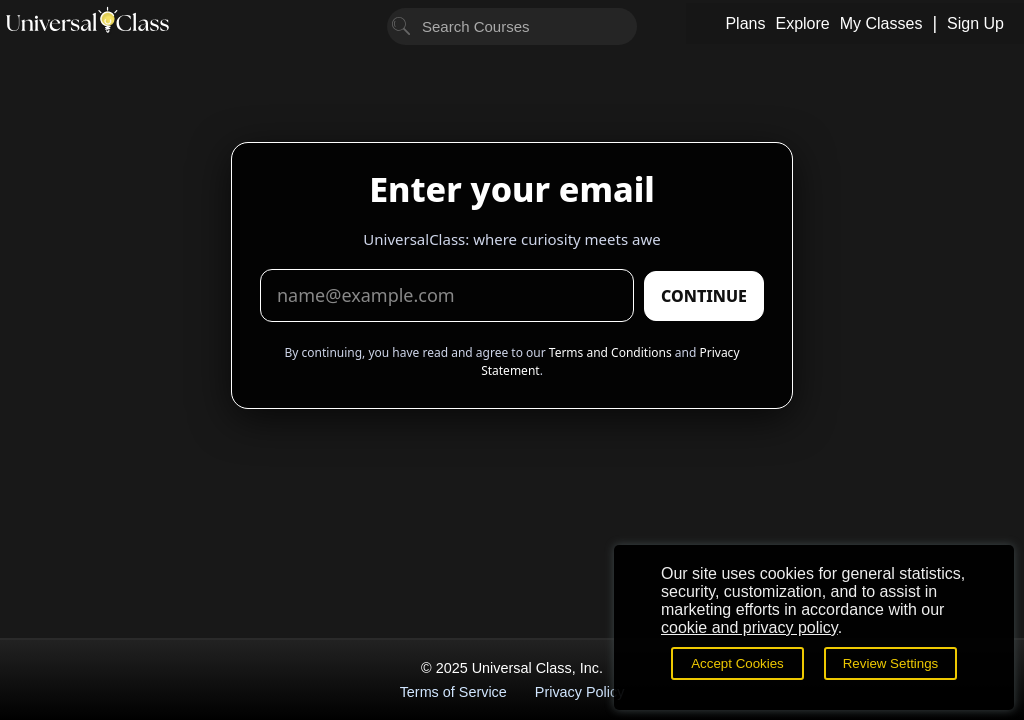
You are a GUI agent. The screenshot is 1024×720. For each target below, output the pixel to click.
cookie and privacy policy (749, 627)
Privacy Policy (580, 692)
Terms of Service (453, 692)
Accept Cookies (737, 663)
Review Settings (891, 663)
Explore (802, 23)
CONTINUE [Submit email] (704, 296)
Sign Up (975, 23)
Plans (745, 23)
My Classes (881, 23)
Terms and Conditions (610, 352)
